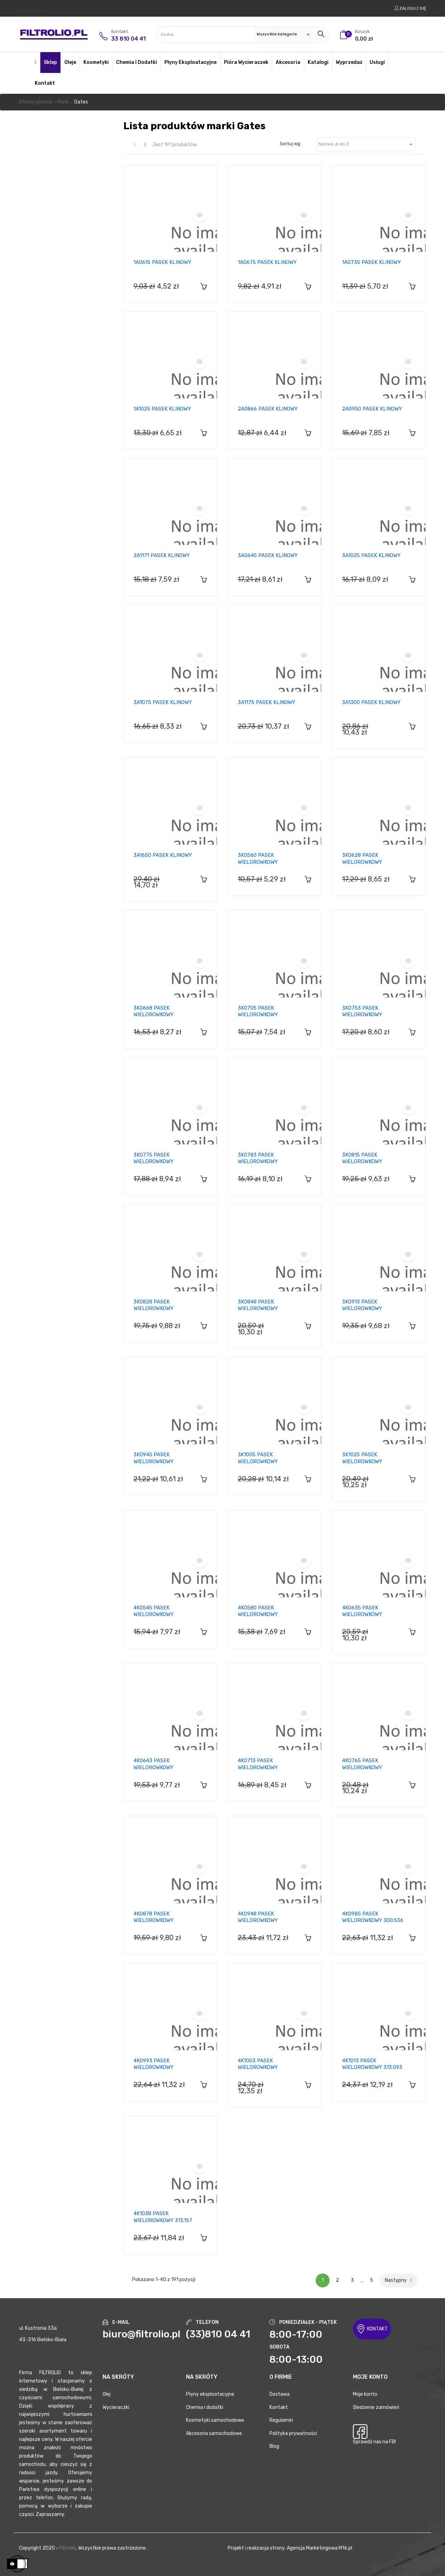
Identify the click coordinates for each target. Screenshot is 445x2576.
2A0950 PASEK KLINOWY (372, 409)
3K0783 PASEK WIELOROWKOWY (258, 1158)
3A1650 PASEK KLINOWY (163, 855)
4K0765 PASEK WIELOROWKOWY (362, 1764)
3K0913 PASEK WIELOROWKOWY (362, 1305)
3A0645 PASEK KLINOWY (268, 555)
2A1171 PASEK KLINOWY (162, 555)
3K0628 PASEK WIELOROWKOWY (362, 858)
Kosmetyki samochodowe (215, 2420)
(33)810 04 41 (218, 2334)
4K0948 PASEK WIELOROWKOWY (258, 1917)
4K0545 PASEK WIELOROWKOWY (153, 1611)
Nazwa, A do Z (366, 144)
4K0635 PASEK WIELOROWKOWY (362, 1611)
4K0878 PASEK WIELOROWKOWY (153, 1917)
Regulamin (281, 2420)
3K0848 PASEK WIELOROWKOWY (258, 1305)
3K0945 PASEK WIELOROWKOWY (153, 1458)
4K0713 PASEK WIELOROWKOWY (258, 1764)
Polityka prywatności (293, 2433)
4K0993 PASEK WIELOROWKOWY (153, 2064)
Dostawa (279, 2394)
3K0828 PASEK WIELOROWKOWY (153, 1305)
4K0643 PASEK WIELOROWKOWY (153, 1764)
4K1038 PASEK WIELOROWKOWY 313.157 (163, 2216)
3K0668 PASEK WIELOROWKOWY (153, 1011)
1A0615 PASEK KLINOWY (162, 262)
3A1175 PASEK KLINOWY (266, 702)
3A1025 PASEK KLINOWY (371, 555)
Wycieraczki (116, 2407)
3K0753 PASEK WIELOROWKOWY (362, 1011)
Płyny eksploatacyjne (210, 2394)
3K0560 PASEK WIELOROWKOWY (258, 858)
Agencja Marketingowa (312, 2548)
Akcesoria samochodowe (214, 2433)
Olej (107, 2394)
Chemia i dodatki (204, 2407)
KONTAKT (372, 2329)
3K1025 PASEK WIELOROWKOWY (362, 1458)
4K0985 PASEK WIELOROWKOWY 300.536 (372, 1917)
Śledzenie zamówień (376, 2407)
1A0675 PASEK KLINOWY (267, 262)
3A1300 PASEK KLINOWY (371, 702)
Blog (274, 2446)
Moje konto (365, 2394)
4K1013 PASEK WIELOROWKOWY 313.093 (372, 2064)
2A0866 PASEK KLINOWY (268, 409)
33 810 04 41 (128, 38)
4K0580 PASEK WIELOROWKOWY (258, 1611)
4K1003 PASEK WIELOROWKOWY (258, 2064)
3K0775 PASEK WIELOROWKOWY (153, 1158)
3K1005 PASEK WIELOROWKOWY (258, 1458)
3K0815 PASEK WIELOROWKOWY (362, 1158)
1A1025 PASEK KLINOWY (162, 409)
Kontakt (278, 2407)
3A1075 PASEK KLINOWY (163, 702)
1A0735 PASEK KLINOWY (371, 262)
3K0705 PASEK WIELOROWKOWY (258, 1011)
